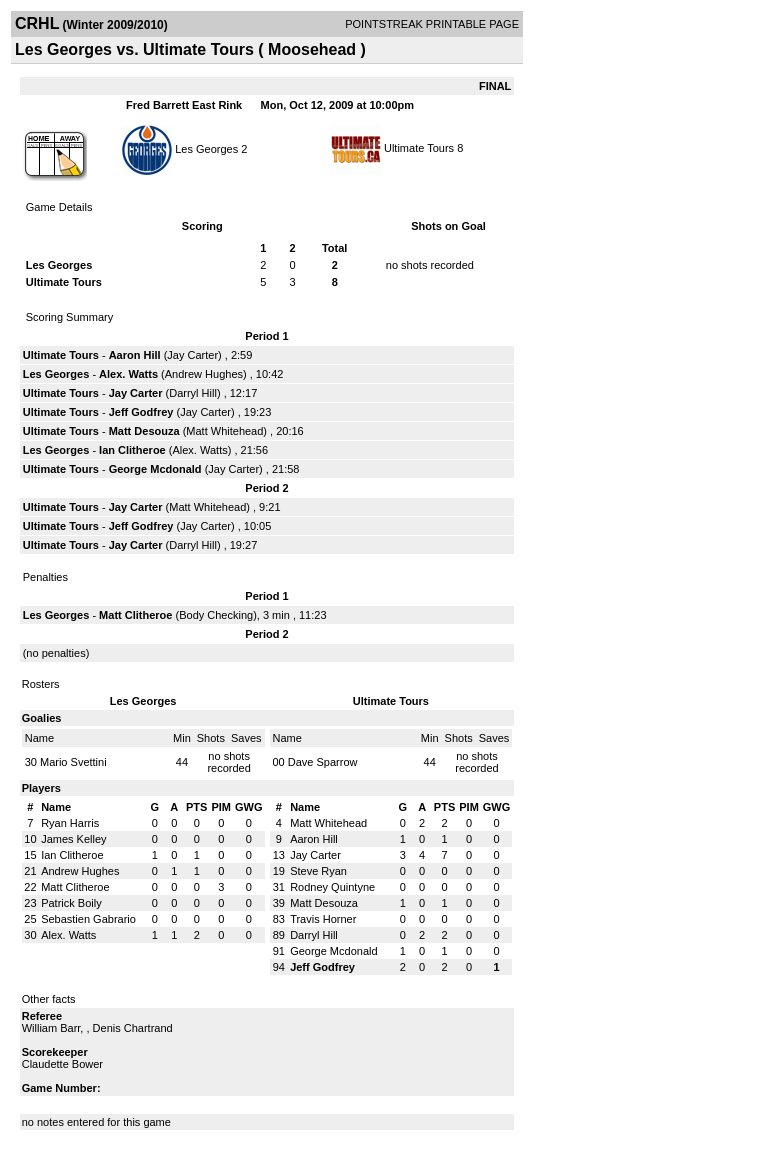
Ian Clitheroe (132, 450)
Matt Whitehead (224, 431)
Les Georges (206, 148)
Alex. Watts (128, 374)
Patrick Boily (71, 903)
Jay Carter (192, 355)
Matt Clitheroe (135, 615)
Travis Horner (323, 919)
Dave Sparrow (323, 762)
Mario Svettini (73, 762)
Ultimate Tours (419, 148)
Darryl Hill (193, 393)
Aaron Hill (135, 355)
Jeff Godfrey (141, 412)
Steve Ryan (318, 871)
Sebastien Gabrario (88, 919)
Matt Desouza (144, 431)
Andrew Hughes (204, 374)
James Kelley (73, 839)
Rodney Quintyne (332, 887)
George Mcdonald (155, 469)
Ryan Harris (70, 823)
